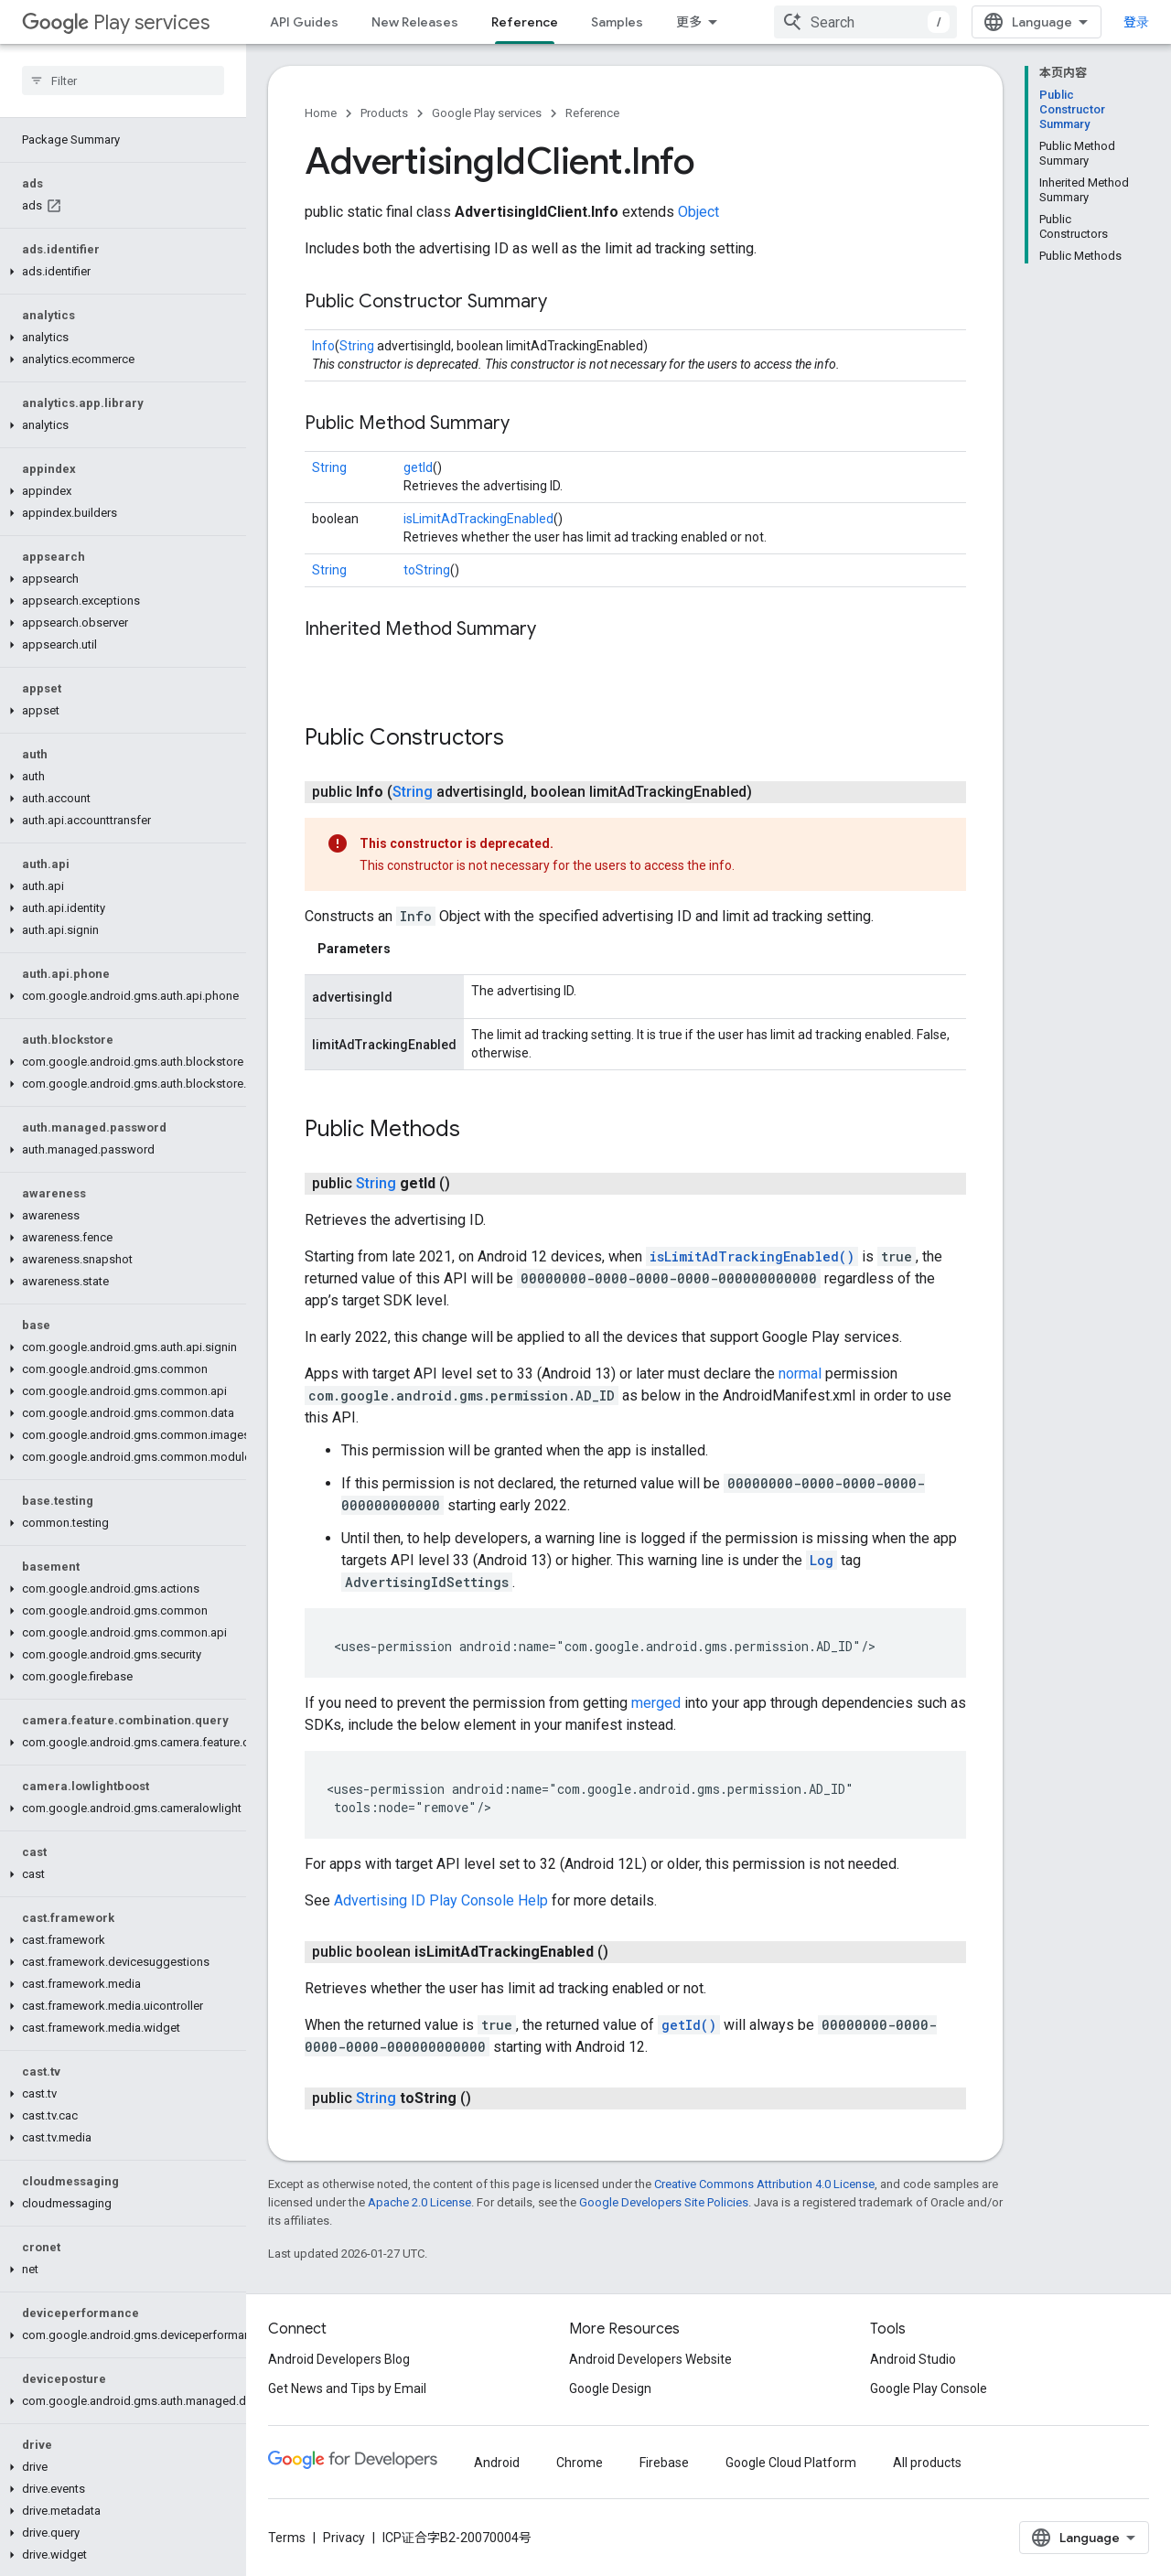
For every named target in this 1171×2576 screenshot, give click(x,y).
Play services (115, 22)
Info (323, 345)
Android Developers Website (650, 2359)
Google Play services (487, 113)
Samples (617, 22)
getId (418, 467)
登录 (1136, 22)
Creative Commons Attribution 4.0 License (764, 2184)
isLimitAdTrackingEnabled (478, 518)
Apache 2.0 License (419, 2202)
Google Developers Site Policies (663, 2202)
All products (927, 2462)
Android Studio (913, 2359)
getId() (688, 2025)
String (356, 345)
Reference (592, 113)
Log (821, 1560)
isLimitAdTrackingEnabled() (752, 1256)
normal (800, 1373)
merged (656, 1703)
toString (426, 570)
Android (497, 2462)
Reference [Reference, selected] (524, 22)
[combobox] (865, 21)
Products (384, 113)
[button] (119, 272)
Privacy (344, 2537)
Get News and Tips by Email (347, 2388)
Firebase (664, 2462)
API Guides (304, 22)
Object (698, 211)
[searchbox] (123, 80)
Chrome (579, 2462)
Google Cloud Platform (790, 2462)
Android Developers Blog (339, 2359)
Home (321, 113)
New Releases (414, 22)
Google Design (610, 2388)
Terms (287, 2537)
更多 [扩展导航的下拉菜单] (689, 22)
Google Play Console (928, 2388)
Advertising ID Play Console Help (441, 1900)
